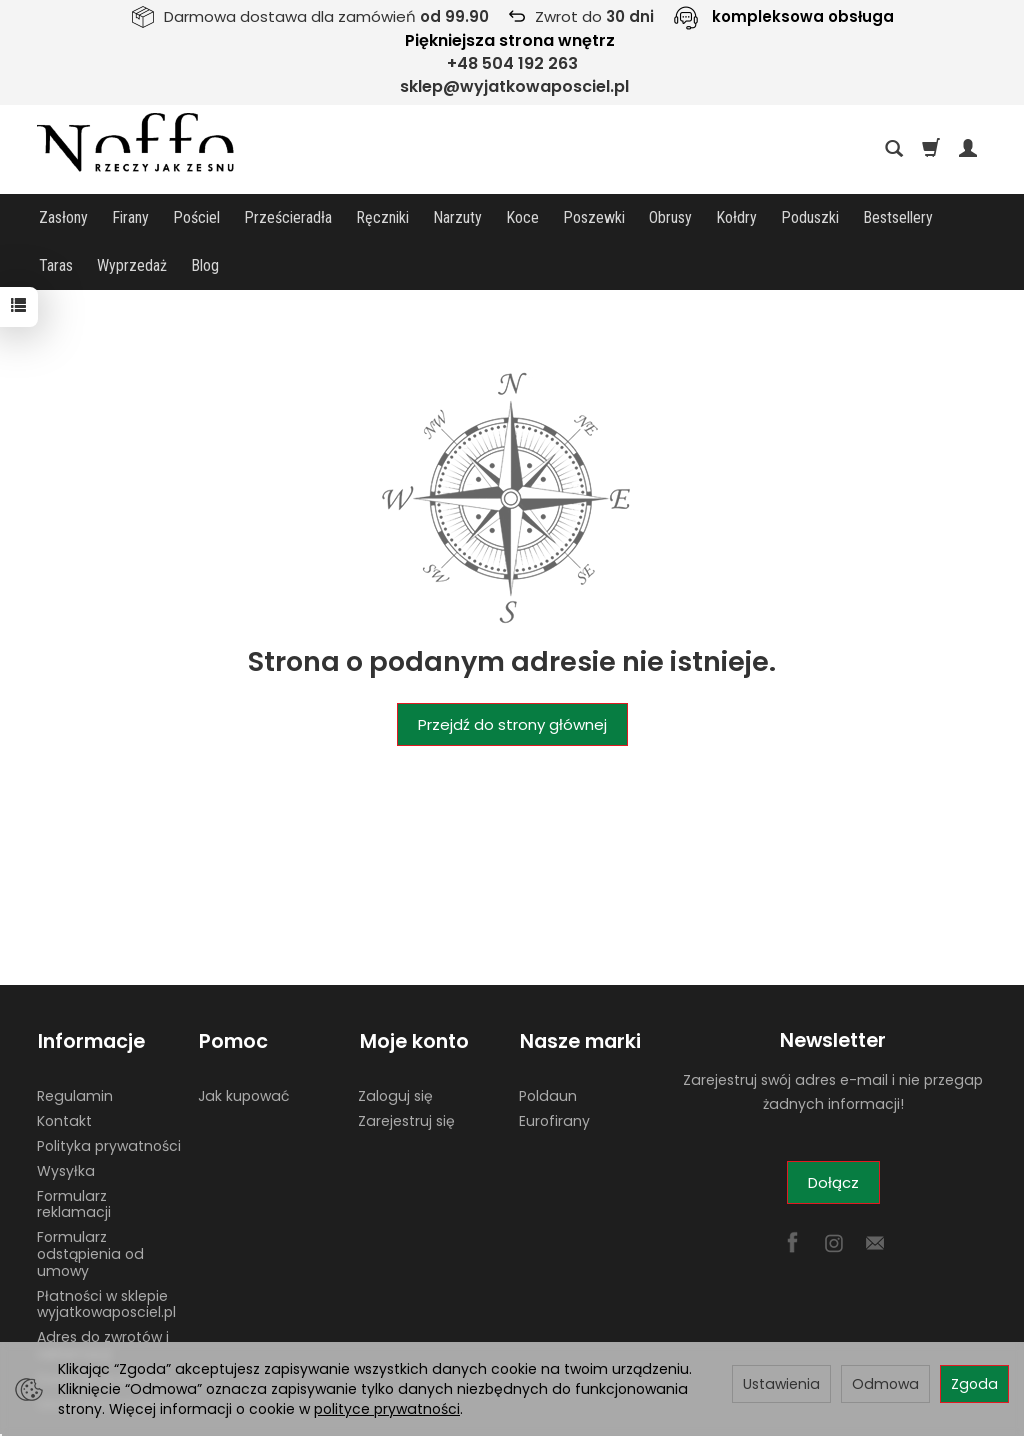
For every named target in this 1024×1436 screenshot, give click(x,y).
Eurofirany (554, 1070)
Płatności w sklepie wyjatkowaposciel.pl (106, 1253)
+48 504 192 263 (512, 63)
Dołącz (833, 1134)
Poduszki (810, 217)
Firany (130, 217)
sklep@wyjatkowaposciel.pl (514, 86)
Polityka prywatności (109, 1095)
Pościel (196, 217)
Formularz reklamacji (74, 1153)
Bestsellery (898, 217)
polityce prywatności (387, 1409)
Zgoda (974, 1384)
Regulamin (75, 1045)
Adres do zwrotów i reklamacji (103, 1294)
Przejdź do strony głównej (512, 676)
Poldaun (548, 1045)
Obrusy (670, 217)
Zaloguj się (395, 1045)
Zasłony (63, 217)
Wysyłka (66, 1120)
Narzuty (457, 217)
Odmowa (885, 1384)
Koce (522, 217)
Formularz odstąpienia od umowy (90, 1203)
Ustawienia (781, 1384)
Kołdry (736, 217)
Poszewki (594, 217)
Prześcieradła (288, 217)
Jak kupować (243, 1045)
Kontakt (64, 1070)
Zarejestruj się (406, 1070)
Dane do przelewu (100, 1328)
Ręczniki (382, 217)
